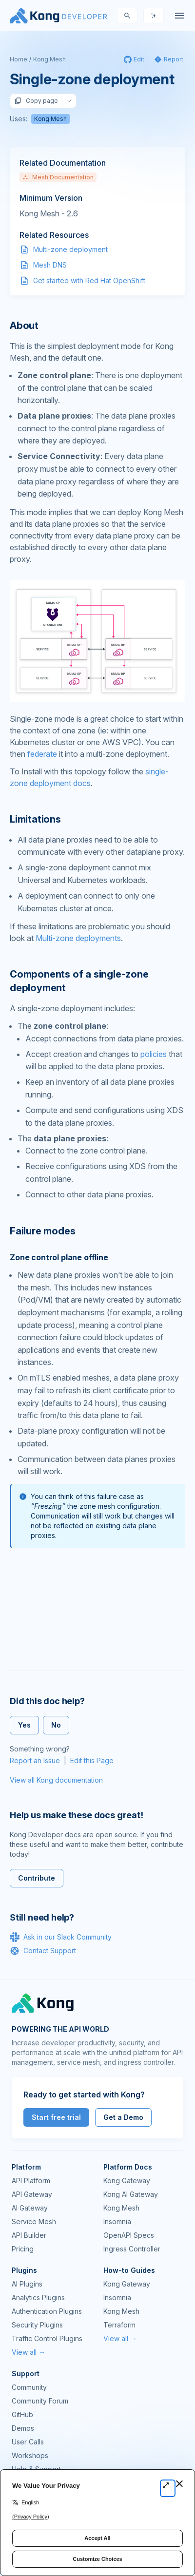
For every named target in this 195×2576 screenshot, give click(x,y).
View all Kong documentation (56, 1780)
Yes (24, 1725)
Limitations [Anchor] (35, 819)
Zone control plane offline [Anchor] (59, 1257)
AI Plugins (27, 2284)
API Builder (29, 2235)
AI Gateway (30, 2208)
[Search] (127, 15)
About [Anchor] (24, 325)
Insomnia (117, 2221)
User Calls (28, 2442)
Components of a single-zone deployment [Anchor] (79, 981)
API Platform (31, 2180)
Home (18, 59)
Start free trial (56, 2117)
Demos (23, 2428)
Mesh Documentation (58, 177)
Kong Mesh (49, 59)
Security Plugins (37, 2325)
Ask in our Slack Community (61, 1937)
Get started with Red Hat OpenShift (89, 280)
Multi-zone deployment (70, 249)
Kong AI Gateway (130, 2194)
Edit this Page (92, 1760)
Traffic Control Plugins (47, 2338)
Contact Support (43, 1951)
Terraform (119, 2325)
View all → (28, 2352)
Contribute (36, 1878)
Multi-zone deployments (78, 938)
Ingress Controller (131, 2249)
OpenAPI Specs (128, 2235)
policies (153, 1054)
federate (42, 754)
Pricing (23, 2249)
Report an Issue (35, 1760)
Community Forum (40, 2401)
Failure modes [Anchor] (42, 1231)
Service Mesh (34, 2221)
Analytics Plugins (38, 2297)
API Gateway (32, 2194)
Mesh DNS (50, 265)
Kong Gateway (126, 2180)
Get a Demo (123, 2117)
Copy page (36, 101)
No (56, 1725)
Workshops (30, 2455)
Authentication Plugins (47, 2311)
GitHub (22, 2414)
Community (29, 2387)
